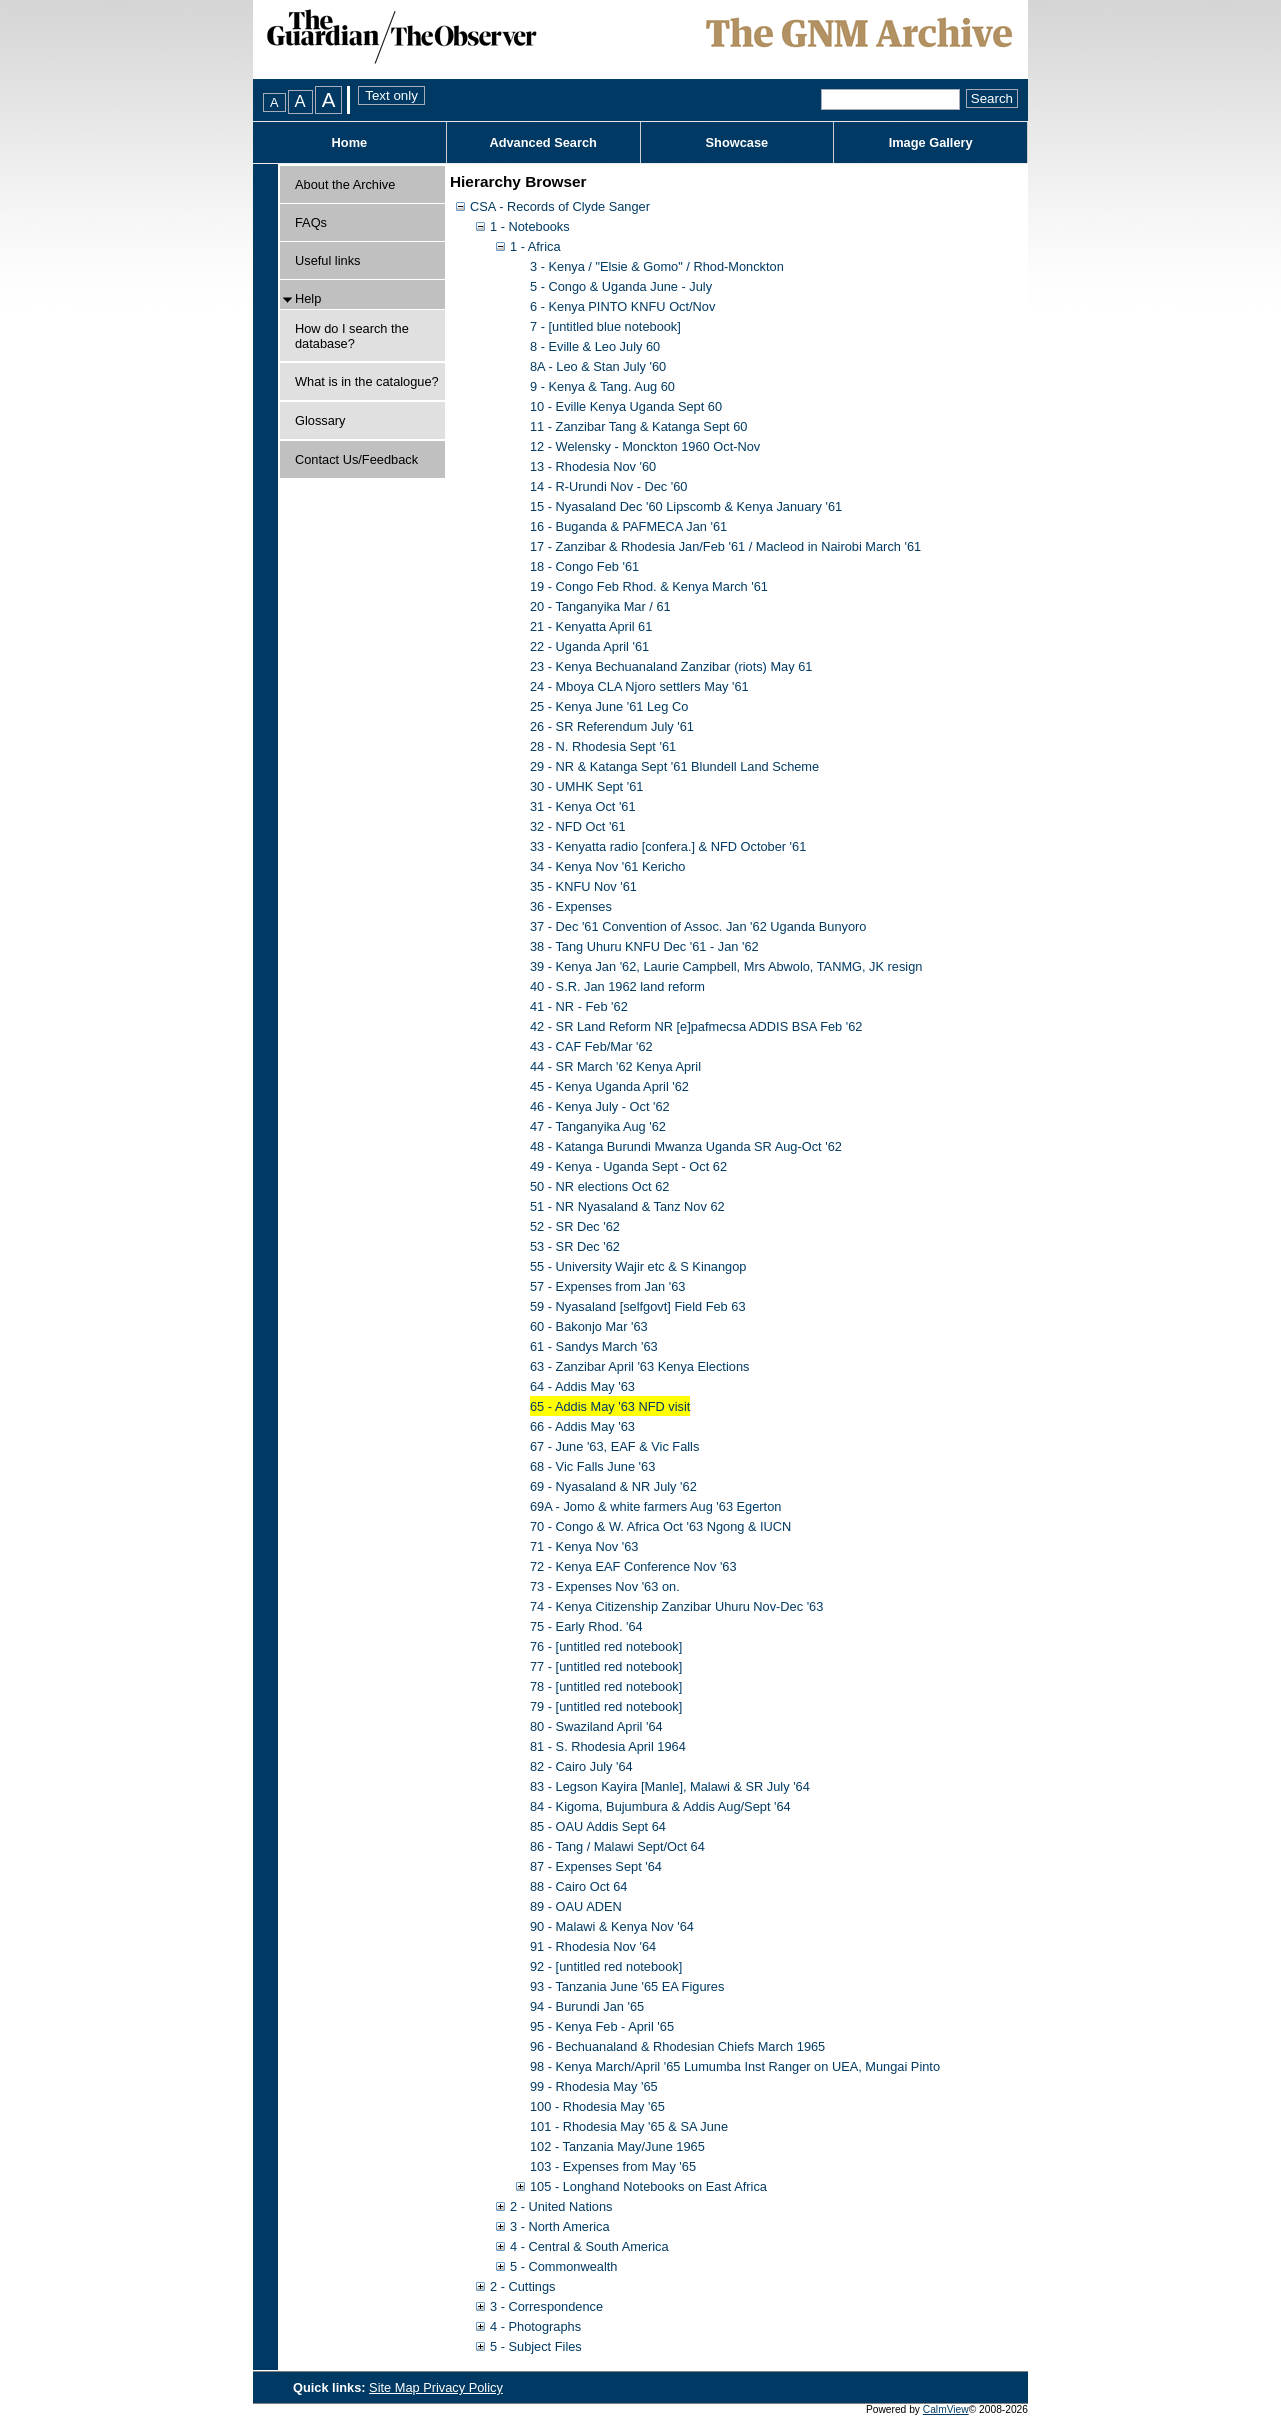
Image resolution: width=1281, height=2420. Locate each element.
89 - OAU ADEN (576, 1906)
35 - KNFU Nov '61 (583, 886)
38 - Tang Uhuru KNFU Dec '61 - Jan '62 (644, 946)
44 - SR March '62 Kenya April (615, 1066)
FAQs (311, 222)
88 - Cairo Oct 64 (578, 1886)
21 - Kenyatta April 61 (591, 626)
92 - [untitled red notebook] (606, 1966)
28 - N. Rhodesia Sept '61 (603, 746)
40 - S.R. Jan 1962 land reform (617, 986)
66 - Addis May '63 (582, 1426)
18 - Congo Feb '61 (584, 566)
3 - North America (560, 2226)
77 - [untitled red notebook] (606, 1666)
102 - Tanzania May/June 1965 (617, 2146)
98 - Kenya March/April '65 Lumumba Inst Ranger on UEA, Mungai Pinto (735, 2066)
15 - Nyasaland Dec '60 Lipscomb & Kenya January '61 (686, 506)
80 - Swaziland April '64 (596, 1726)
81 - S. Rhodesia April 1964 (608, 1746)
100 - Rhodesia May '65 (597, 2106)
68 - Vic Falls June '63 (592, 1466)
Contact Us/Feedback (356, 459)
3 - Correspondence (546, 2306)
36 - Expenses (571, 906)
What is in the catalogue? (367, 381)
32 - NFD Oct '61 (578, 826)
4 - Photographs (535, 2326)
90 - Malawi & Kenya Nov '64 (612, 1926)
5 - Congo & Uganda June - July (621, 286)
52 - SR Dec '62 (575, 1226)
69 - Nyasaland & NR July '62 (613, 1486)
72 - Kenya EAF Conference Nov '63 (633, 1566)
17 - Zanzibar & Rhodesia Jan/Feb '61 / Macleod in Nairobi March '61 (725, 546)
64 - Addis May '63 (582, 1386)
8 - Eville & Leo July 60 (595, 346)
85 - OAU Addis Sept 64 (598, 1826)
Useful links (327, 260)
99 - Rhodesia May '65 (594, 2086)
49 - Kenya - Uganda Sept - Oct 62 (628, 1166)
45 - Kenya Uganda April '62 (609, 1086)
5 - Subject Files (536, 2346)
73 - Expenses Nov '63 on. (605, 1586)
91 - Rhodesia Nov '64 (593, 1946)
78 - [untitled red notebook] (606, 1686)
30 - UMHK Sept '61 (586, 786)
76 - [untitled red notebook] (606, 1646)
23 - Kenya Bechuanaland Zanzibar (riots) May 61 (671, 666)
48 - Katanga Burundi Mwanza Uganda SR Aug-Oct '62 (686, 1146)
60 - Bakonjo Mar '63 (589, 1326)
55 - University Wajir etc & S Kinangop (638, 1266)
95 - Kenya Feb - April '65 (602, 2026)
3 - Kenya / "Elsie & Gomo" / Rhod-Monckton (657, 266)
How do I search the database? (352, 336)
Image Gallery (931, 142)
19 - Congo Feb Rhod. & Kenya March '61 (649, 586)
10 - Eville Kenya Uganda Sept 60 (626, 406)
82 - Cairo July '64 (581, 1766)
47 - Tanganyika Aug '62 (598, 1126)
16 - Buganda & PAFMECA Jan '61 (628, 526)
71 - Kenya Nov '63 (584, 1546)
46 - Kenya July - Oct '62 (600, 1106)
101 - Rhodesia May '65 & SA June (629, 2126)
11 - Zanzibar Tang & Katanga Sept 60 (638, 426)
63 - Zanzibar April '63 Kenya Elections (639, 1366)
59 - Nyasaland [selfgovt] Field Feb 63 (638, 1306)
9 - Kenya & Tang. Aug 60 (602, 386)
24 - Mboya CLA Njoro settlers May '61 (639, 686)
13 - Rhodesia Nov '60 (593, 466)
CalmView (946, 2409)
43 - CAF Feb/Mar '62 (591, 1046)
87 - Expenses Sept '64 (596, 1866)
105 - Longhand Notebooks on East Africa (648, 2186)
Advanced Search (542, 142)
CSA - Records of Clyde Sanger (560, 206)
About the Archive (345, 184)
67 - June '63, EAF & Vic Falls (614, 1446)
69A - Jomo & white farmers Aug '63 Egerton (655, 1506)
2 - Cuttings (522, 2286)
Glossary (320, 420)
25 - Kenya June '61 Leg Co (609, 706)
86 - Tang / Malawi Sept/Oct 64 (617, 1846)
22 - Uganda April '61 (589, 646)
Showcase (737, 142)
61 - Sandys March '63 (594, 1346)
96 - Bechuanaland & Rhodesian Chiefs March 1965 (677, 2046)
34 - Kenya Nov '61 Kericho (607, 866)
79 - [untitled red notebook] (606, 1706)
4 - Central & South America (589, 2246)
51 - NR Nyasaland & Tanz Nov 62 (627, 1206)
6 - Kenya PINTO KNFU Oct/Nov (622, 306)
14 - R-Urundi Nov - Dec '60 (608, 486)
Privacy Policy (463, 2387)
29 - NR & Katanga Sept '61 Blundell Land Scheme (674, 766)
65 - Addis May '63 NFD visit (610, 1406)
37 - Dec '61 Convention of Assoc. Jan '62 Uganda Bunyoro (698, 926)
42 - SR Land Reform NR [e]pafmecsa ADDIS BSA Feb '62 (696, 1026)
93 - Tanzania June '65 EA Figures (627, 1986)
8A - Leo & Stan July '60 (598, 366)
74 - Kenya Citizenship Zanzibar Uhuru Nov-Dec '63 (676, 1606)
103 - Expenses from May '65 (613, 2166)
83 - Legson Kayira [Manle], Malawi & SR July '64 (670, 1786)
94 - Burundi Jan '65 (587, 2006)
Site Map (396, 2387)
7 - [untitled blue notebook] (605, 326)
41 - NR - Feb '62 (579, 1006)
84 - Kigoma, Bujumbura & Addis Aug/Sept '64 (660, 1806)
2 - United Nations (561, 2206)
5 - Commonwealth (563, 2266)
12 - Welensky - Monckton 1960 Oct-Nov (645, 446)
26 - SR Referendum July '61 (612, 726)
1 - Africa (535, 246)
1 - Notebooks (530, 226)
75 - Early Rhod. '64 (586, 1626)
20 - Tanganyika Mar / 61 (600, 606)
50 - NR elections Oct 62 (599, 1186)
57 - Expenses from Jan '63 (607, 1286)
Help (308, 298)
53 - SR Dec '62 (575, 1246)
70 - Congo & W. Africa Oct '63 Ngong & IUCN (660, 1526)
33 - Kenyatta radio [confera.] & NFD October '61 (668, 846)
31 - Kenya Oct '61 (583, 806)
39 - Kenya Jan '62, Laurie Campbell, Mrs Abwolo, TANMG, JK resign (726, 966)
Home (350, 142)
